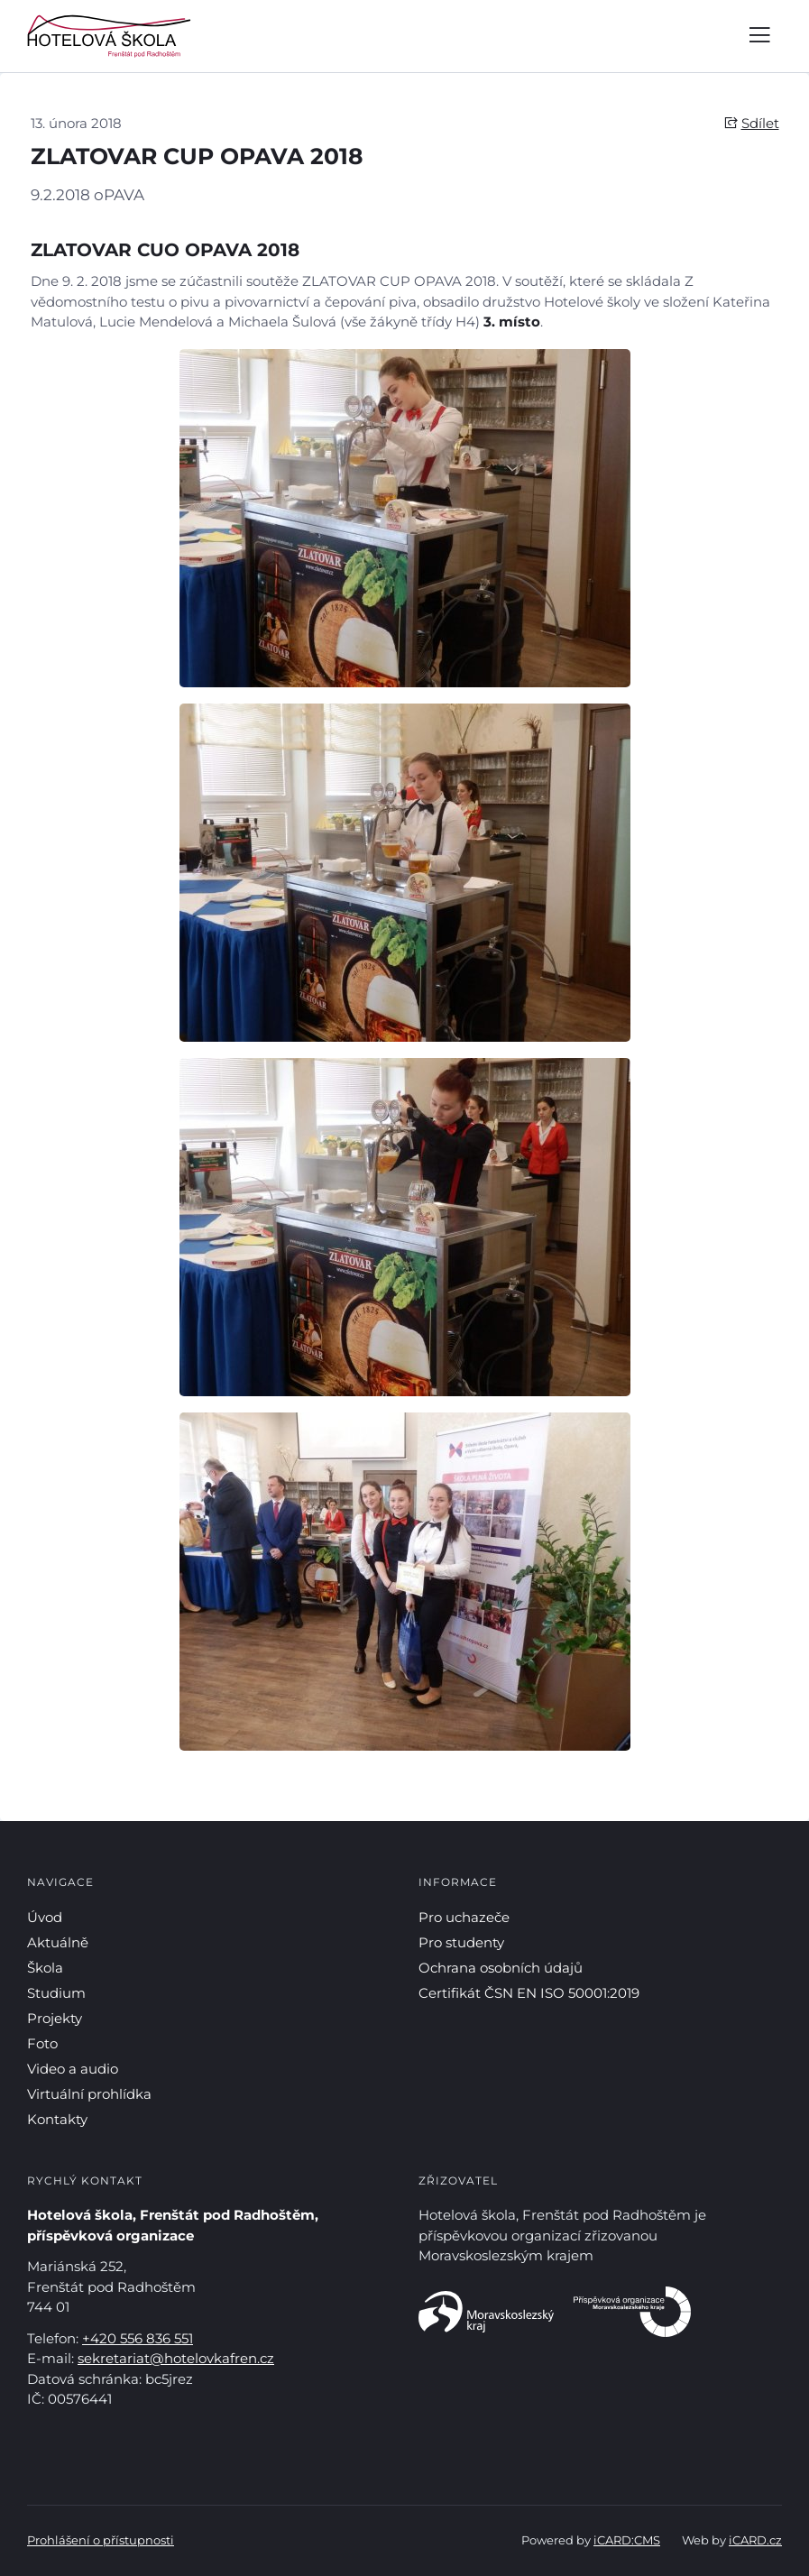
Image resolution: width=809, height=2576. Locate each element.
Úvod (44, 1917)
